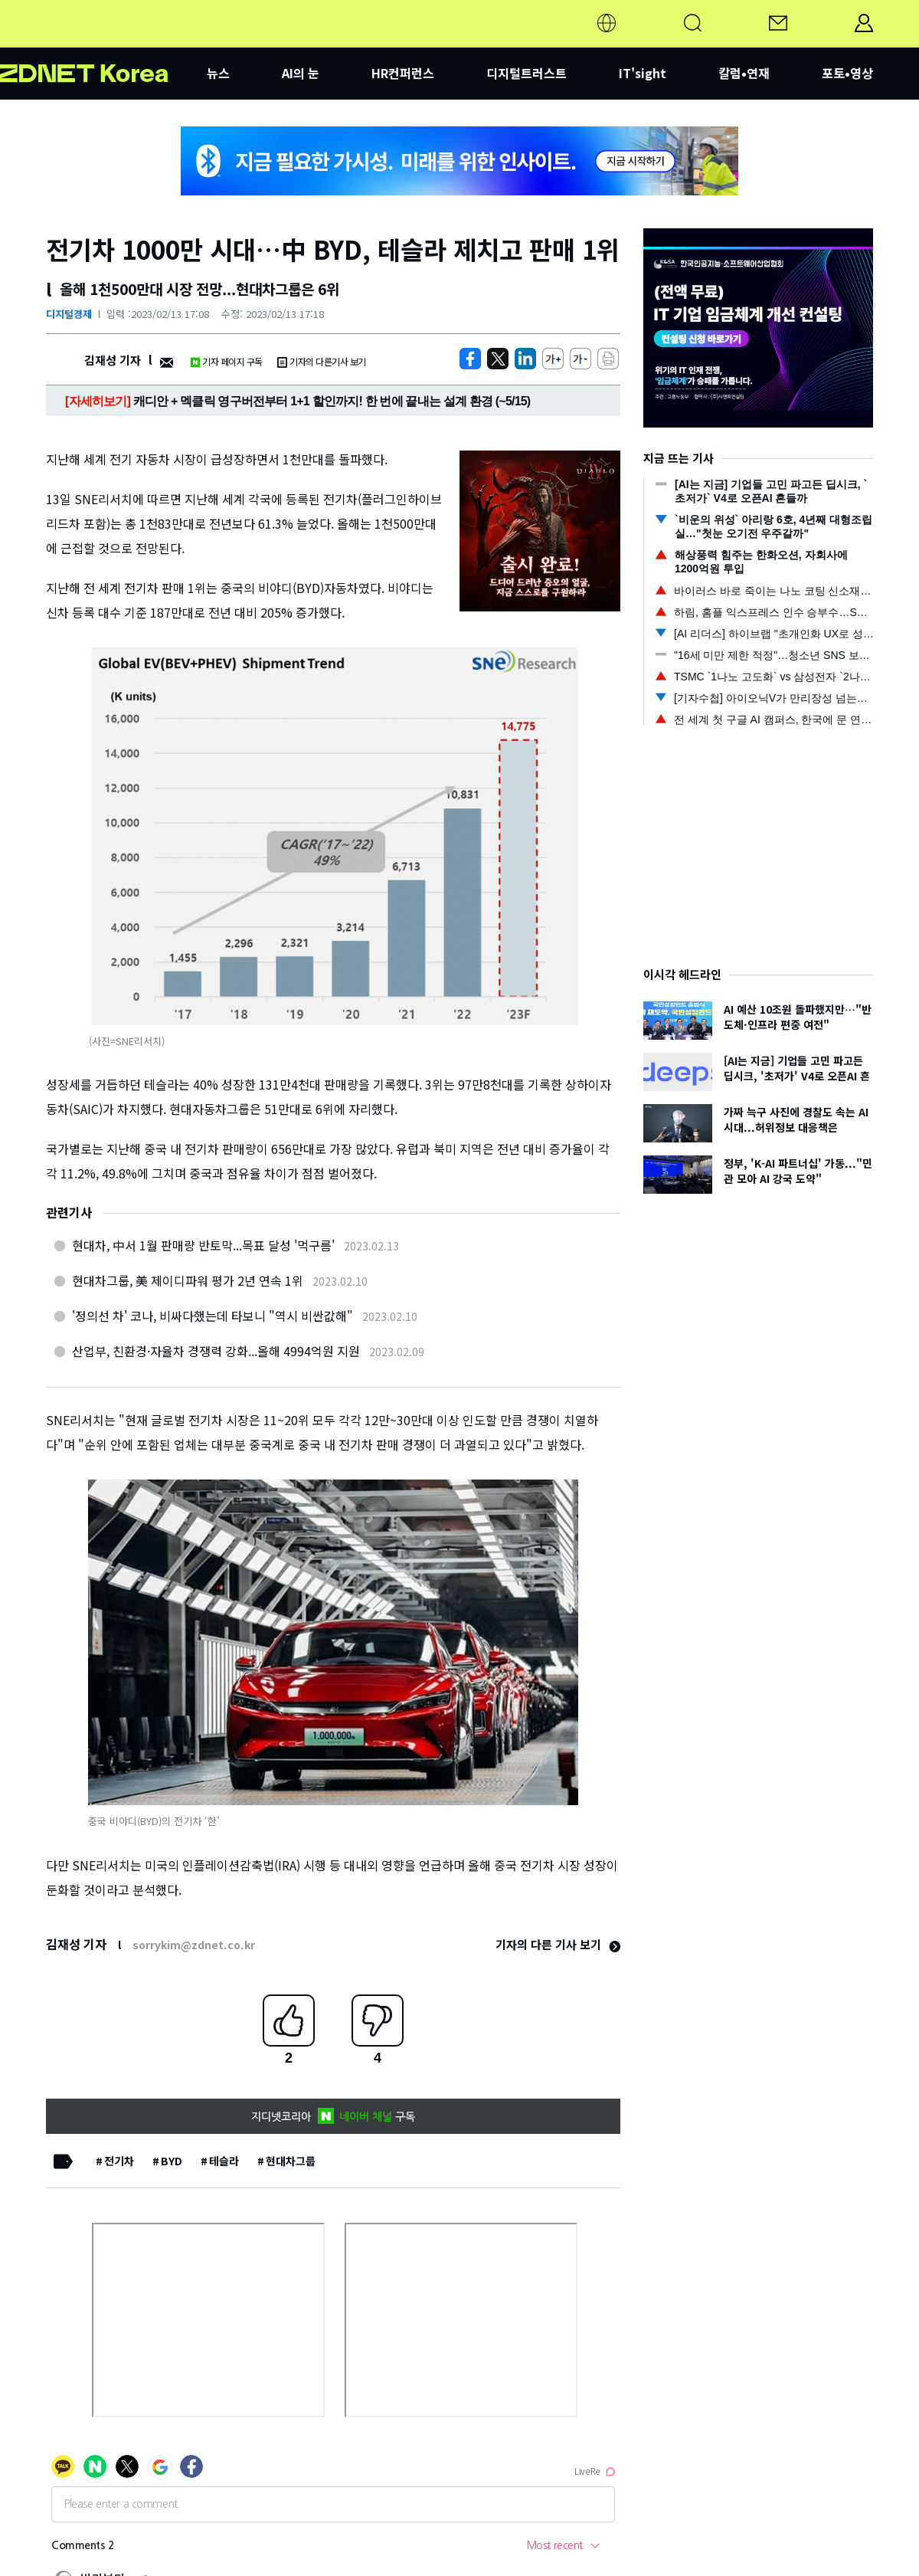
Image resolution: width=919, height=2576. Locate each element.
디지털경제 (69, 313)
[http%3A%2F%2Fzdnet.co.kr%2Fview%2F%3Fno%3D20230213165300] (525, 358)
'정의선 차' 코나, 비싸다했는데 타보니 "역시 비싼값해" (212, 1315)
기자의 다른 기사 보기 (557, 1944)
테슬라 (224, 2160)
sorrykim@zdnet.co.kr (193, 1944)
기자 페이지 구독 (226, 361)
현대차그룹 (291, 2160)
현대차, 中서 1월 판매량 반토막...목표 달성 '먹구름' (203, 1245)
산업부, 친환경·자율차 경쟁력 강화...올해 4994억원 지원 (216, 1351)
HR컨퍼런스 (402, 73)
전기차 (119, 2160)
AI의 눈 (300, 73)
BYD (171, 2160)
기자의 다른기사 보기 (321, 361)
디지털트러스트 (526, 73)
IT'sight (642, 73)
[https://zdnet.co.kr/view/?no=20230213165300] (470, 358)
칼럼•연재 (744, 73)
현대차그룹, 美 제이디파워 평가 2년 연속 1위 (187, 1280)
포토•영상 (847, 73)
